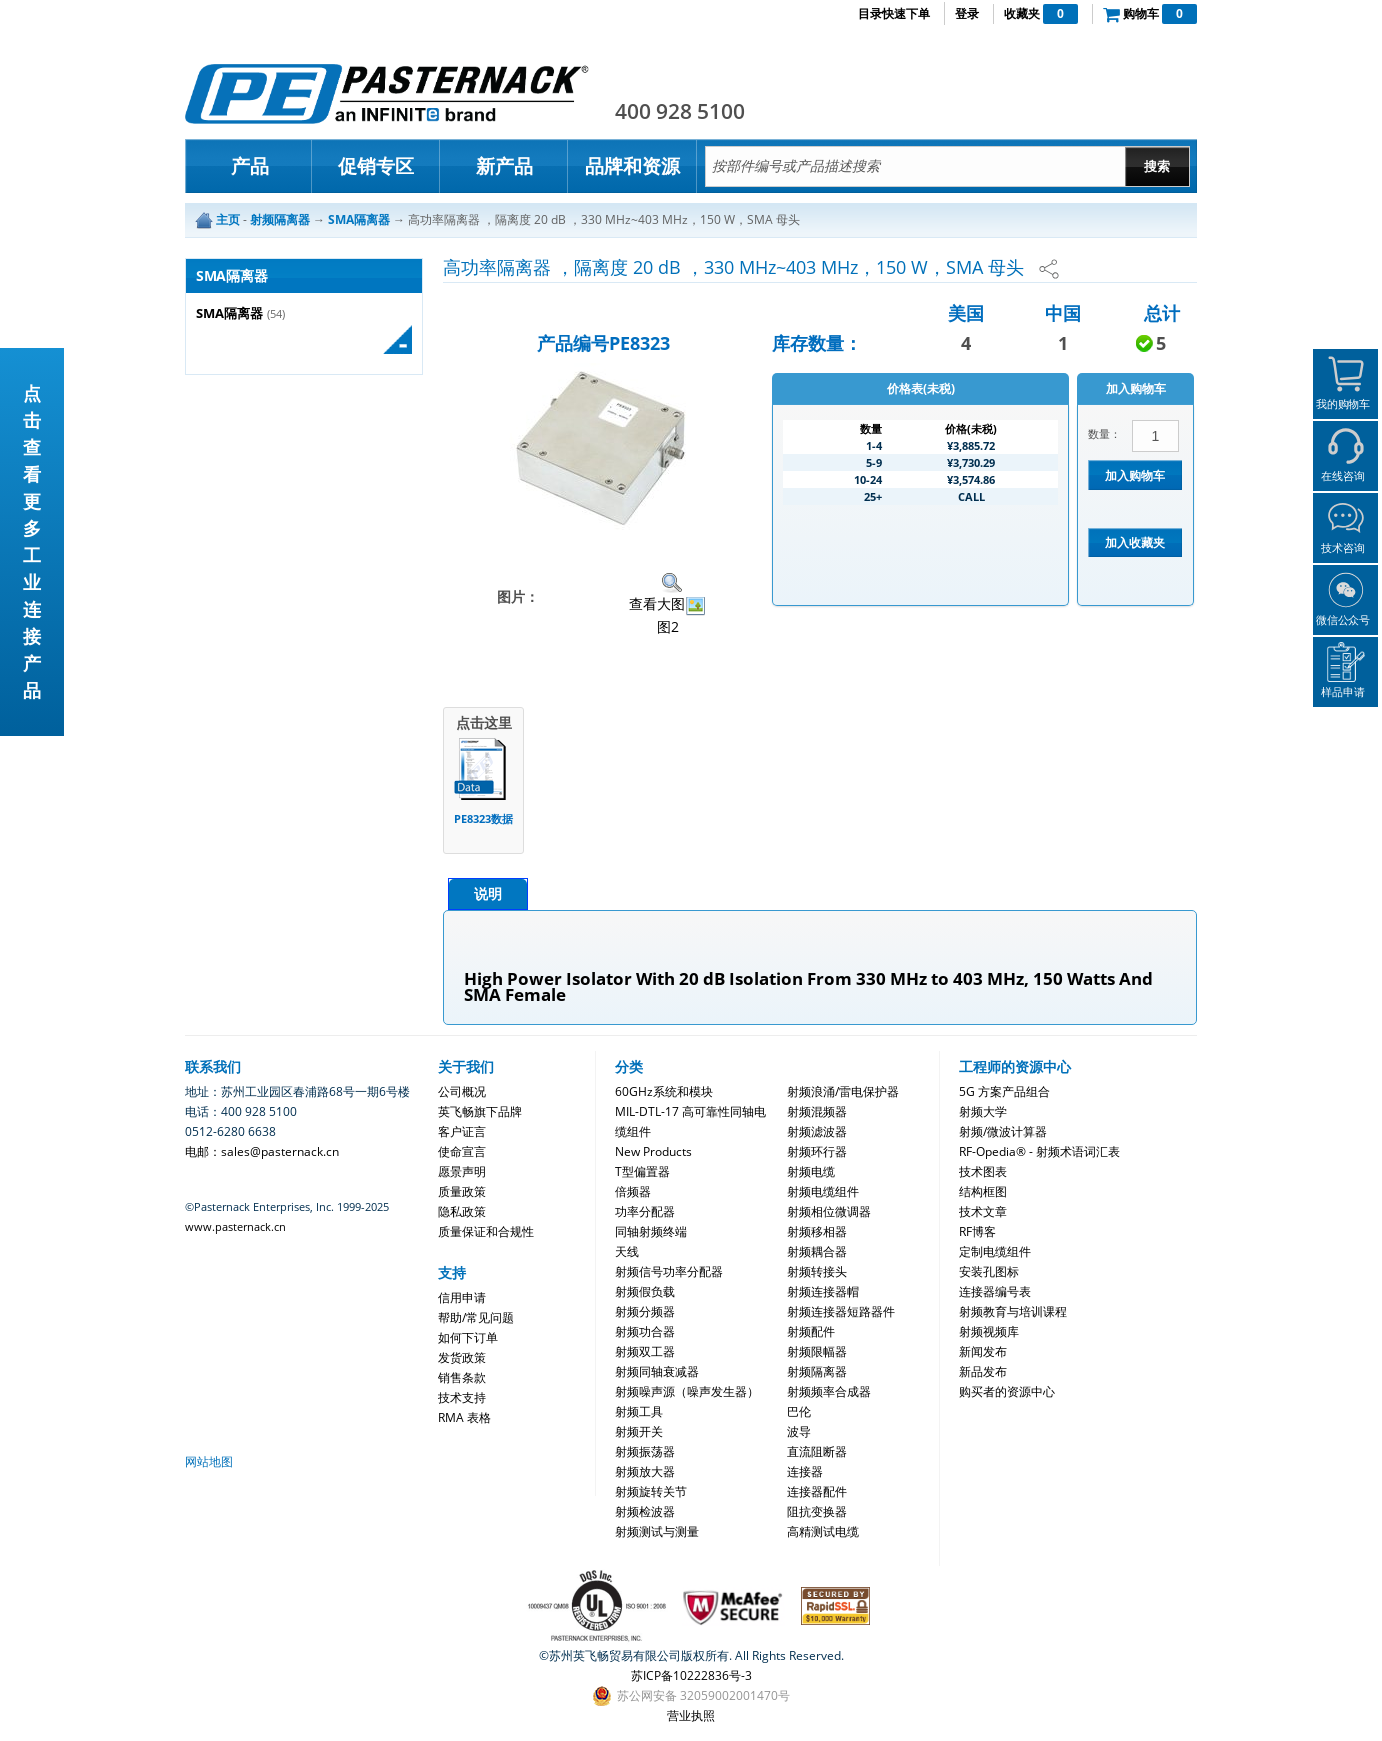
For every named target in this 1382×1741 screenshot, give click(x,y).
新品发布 (983, 1371)
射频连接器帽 (823, 1291)
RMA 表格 (464, 1417)
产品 (250, 166)
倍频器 (633, 1191)
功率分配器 (645, 1211)
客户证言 (462, 1131)
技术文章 (983, 1211)
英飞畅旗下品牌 (480, 1111)
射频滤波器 (817, 1131)
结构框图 (983, 1191)
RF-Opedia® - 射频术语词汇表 (1039, 1151)
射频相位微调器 (829, 1211)
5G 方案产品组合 (1004, 1091)
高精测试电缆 (823, 1531)
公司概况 (462, 1091)
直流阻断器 (817, 1451)
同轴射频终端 (651, 1231)
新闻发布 (983, 1351)
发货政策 (462, 1357)
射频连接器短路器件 (841, 1311)
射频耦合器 (817, 1251)
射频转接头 (817, 1271)
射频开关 (639, 1431)
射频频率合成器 (829, 1391)
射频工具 (639, 1411)
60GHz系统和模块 (664, 1091)
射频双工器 (645, 1351)
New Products (653, 1151)
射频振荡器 (645, 1451)
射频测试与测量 (657, 1531)
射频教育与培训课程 (1013, 1311)
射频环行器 (817, 1151)
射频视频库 (989, 1331)
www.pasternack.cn (235, 1226)
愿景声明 (462, 1171)
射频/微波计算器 (1003, 1131)
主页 (228, 219)
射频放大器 (645, 1471)
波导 (799, 1431)
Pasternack (387, 94)
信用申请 (462, 1297)
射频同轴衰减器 (657, 1371)
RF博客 (977, 1231)
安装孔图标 (989, 1271)
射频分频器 (645, 1311)
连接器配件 (817, 1491)
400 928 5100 (680, 111)
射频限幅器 (817, 1351)
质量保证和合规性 (486, 1231)
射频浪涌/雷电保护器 (843, 1091)
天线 (627, 1251)
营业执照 (691, 1715)
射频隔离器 (817, 1371)
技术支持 (462, 1397)
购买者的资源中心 (1007, 1391)
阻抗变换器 (817, 1511)
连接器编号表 (995, 1291)
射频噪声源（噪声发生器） (687, 1391)
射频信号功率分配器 (669, 1271)
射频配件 (811, 1331)
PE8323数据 (483, 818)
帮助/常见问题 (476, 1317)
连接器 (805, 1471)
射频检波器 (645, 1511)
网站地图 (209, 1461)
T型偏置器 (642, 1171)
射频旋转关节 (651, 1491)
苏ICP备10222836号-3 (691, 1675)
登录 (967, 13)
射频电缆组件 (823, 1191)
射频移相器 (817, 1231)
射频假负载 (645, 1291)
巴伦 (799, 1411)
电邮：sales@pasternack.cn (262, 1151)
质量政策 (462, 1191)
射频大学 (983, 1111)
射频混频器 (817, 1111)
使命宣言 (462, 1151)
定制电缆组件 (995, 1251)
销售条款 (462, 1377)
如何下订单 (468, 1337)
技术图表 (983, 1171)
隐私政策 (462, 1211)
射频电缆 (811, 1171)
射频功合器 (645, 1331)
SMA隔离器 (229, 313)
